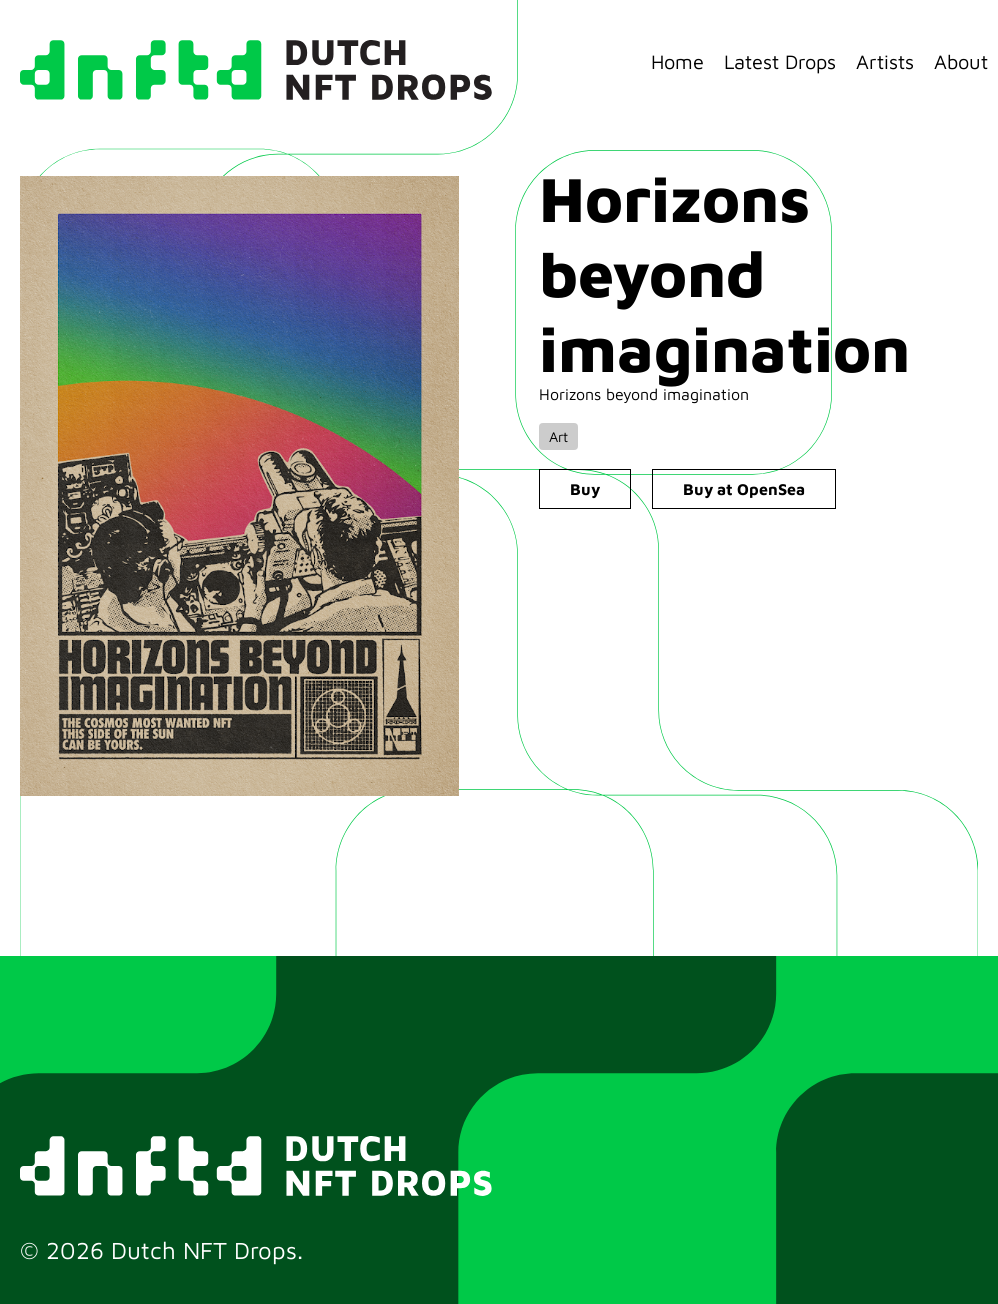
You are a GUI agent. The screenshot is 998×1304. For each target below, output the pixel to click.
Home (677, 61)
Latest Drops (780, 61)
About (961, 61)
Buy (585, 489)
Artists (885, 61)
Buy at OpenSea (744, 489)
